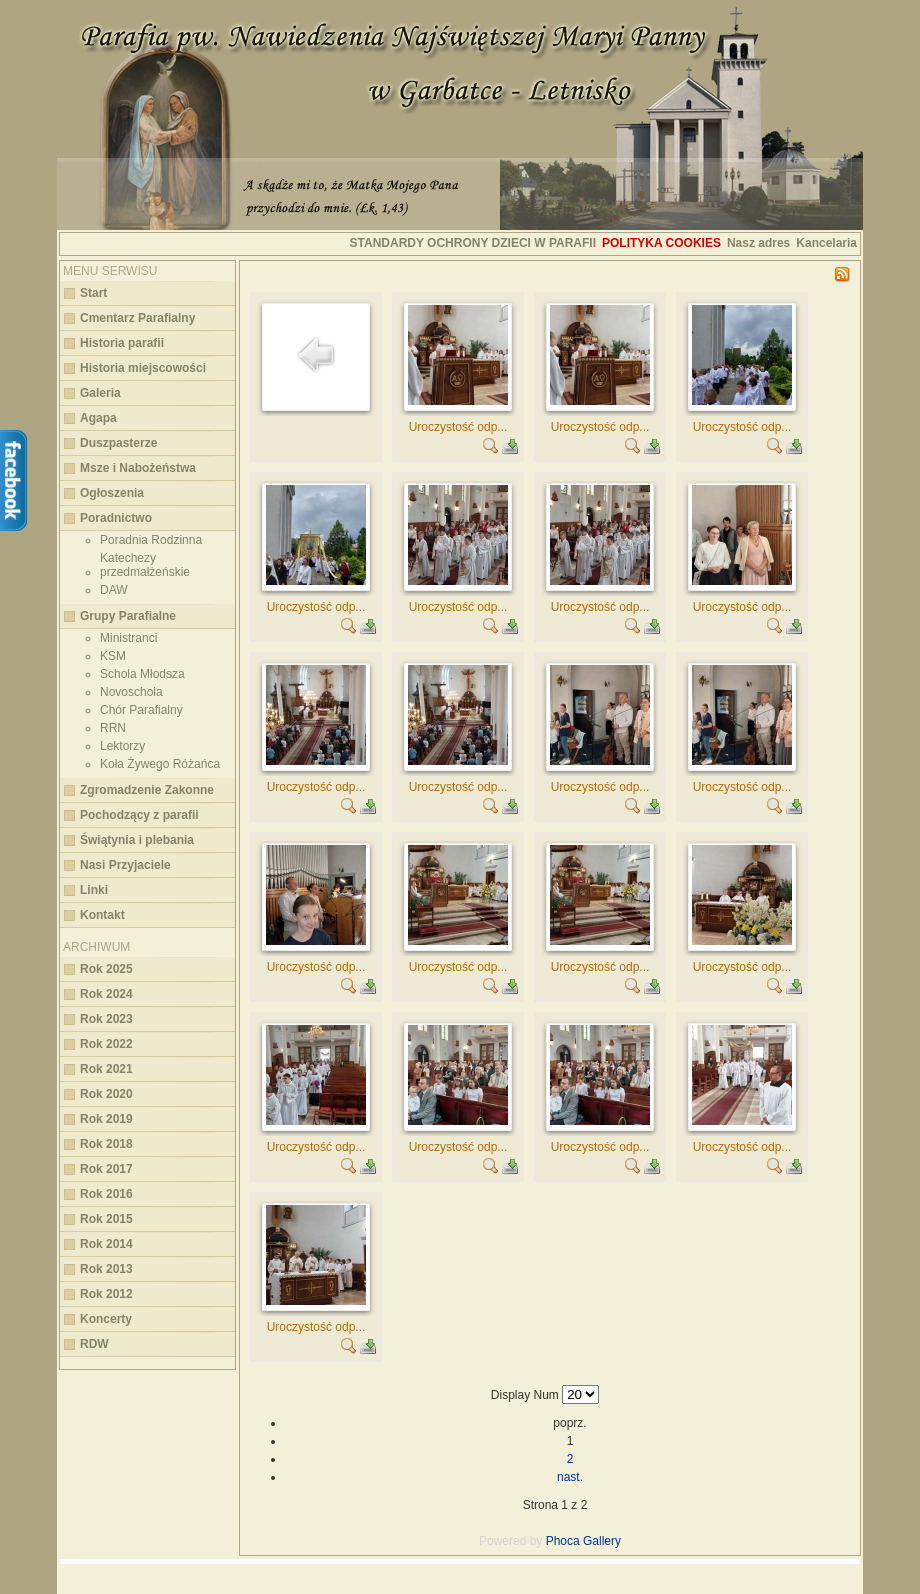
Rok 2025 (106, 969)
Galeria (100, 393)
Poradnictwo (116, 518)
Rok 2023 (106, 1019)
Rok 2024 (106, 994)
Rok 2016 (106, 1194)
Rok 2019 (106, 1119)
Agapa (98, 418)
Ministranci (128, 638)
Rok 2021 (106, 1069)
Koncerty (106, 1319)
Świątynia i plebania (137, 840)
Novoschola (131, 692)
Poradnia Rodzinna (151, 540)
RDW (94, 1344)
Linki (94, 890)
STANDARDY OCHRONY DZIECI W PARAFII (473, 243)
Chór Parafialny (141, 710)
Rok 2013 (106, 1269)
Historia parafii (122, 343)
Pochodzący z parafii (139, 815)
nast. (570, 1477)
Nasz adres (758, 243)
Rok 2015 (106, 1219)
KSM (113, 656)
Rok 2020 (106, 1094)
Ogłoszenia (112, 493)
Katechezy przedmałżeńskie (145, 565)
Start (93, 293)
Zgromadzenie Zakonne (147, 790)
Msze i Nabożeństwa (138, 468)
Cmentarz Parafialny (137, 318)
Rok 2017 (106, 1169)
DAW (114, 590)
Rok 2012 (106, 1294)
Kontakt (102, 915)
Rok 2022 (106, 1044)
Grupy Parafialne (128, 616)
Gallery (602, 1541)
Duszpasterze (118, 443)
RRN (113, 728)
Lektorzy (122, 746)
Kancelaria (826, 243)
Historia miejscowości (143, 368)
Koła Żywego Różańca (160, 764)
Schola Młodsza (142, 674)
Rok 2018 (106, 1144)
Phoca (563, 1541)
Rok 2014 (106, 1244)
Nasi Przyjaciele (125, 865)
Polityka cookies (661, 243)
